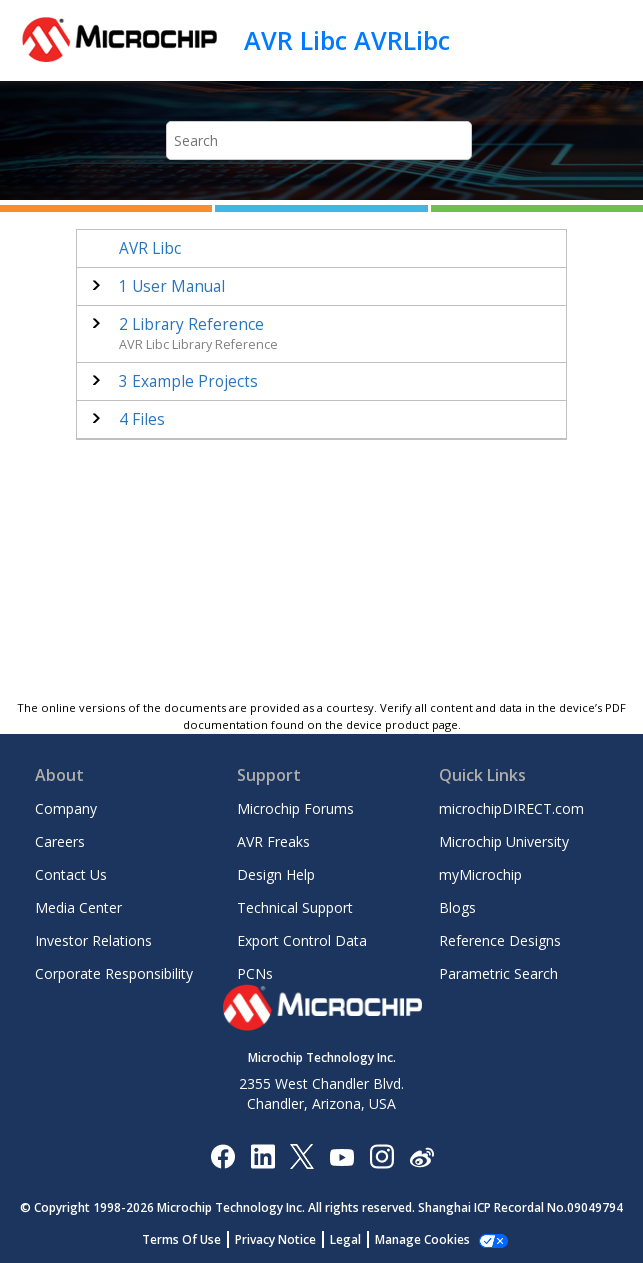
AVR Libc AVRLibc (347, 40)
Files (142, 419)
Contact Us (71, 874)
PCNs (255, 973)
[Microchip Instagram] (381, 1155)
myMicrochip (480, 874)
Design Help (276, 874)
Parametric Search (498, 973)
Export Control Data (302, 940)
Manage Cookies (422, 1239)
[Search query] (319, 140)
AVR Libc (150, 248)
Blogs (457, 907)
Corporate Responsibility (114, 973)
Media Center (78, 907)
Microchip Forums (295, 808)
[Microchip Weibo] (421, 1155)
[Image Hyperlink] (341, 1155)
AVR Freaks (273, 841)
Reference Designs (500, 940)
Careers (60, 841)
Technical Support (295, 907)
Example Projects (188, 381)
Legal (345, 1239)
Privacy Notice (275, 1239)
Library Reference (191, 324)
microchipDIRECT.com (511, 808)
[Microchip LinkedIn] (262, 1155)
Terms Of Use (181, 1239)
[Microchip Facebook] (222, 1155)
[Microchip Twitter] (302, 1155)
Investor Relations (93, 940)
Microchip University (504, 841)
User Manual (172, 286)
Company (66, 808)
